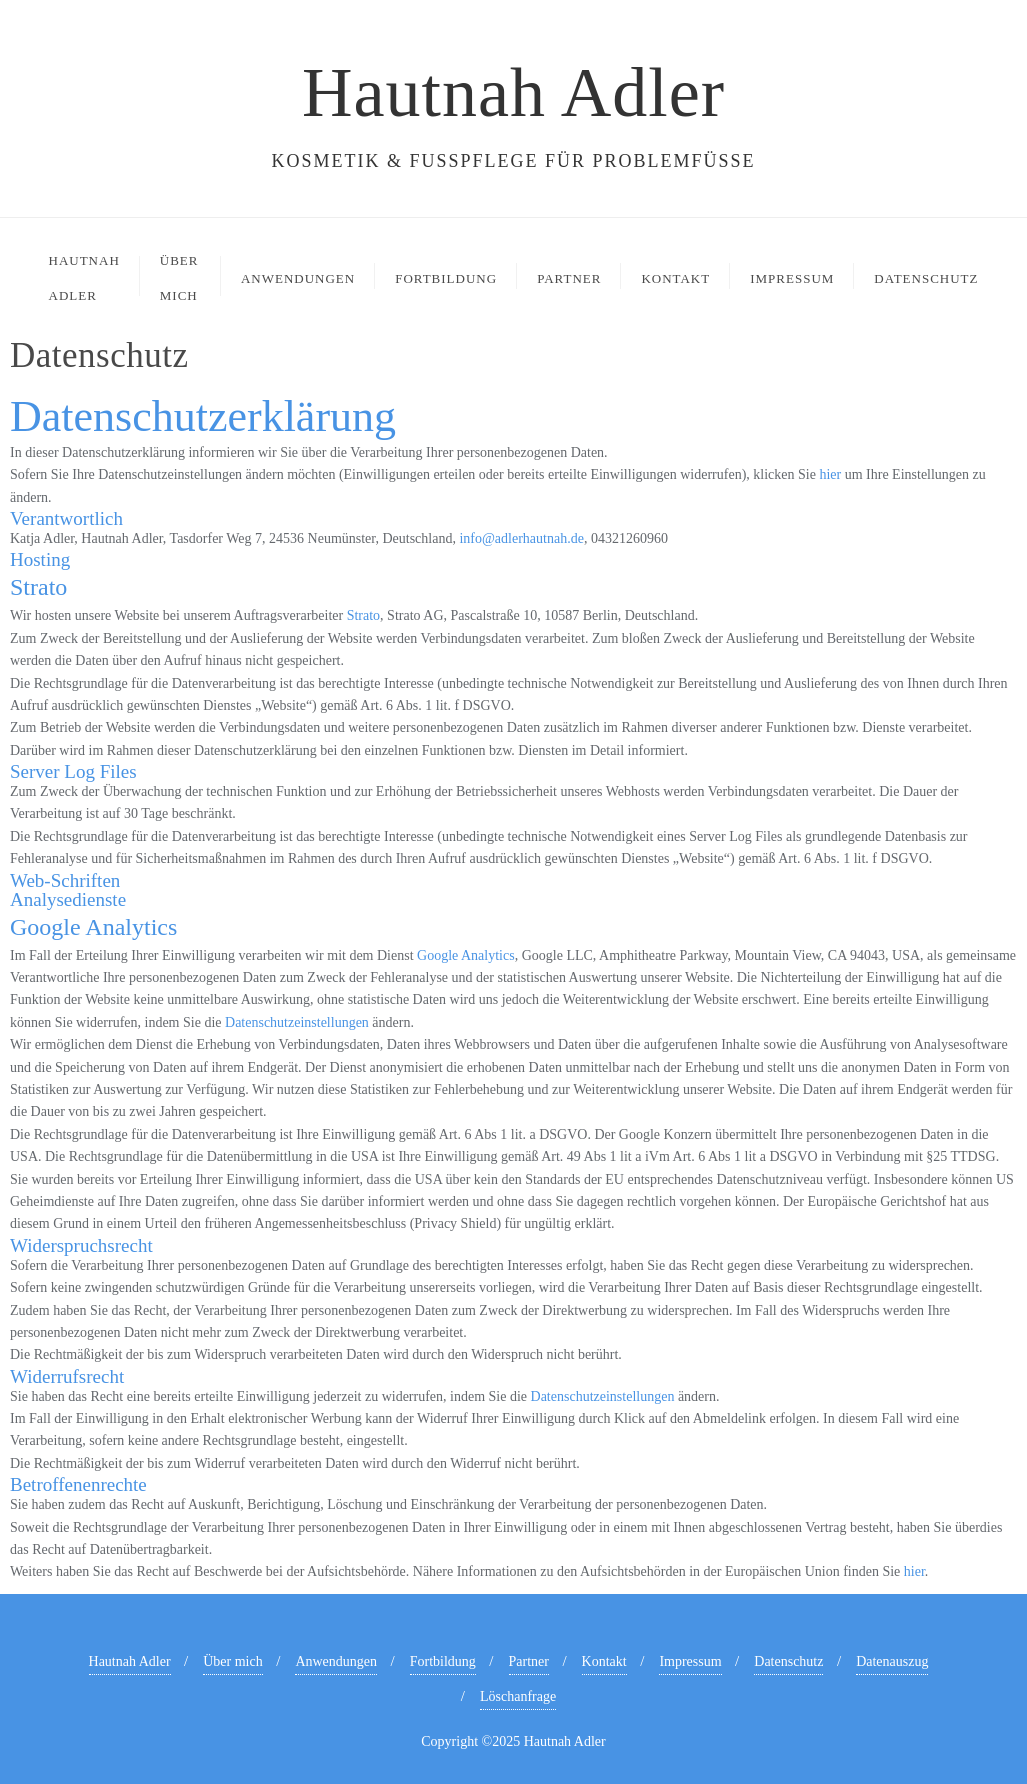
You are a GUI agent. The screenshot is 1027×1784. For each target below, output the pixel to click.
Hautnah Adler (130, 1661)
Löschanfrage (518, 1696)
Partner (529, 1661)
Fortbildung (443, 1661)
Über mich (232, 1661)
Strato (363, 615)
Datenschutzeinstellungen (297, 1022)
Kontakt (604, 1661)
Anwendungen (336, 1661)
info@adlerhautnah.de (521, 538)
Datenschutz (788, 1661)
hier (830, 474)
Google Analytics (466, 955)
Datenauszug (892, 1661)
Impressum (690, 1661)
